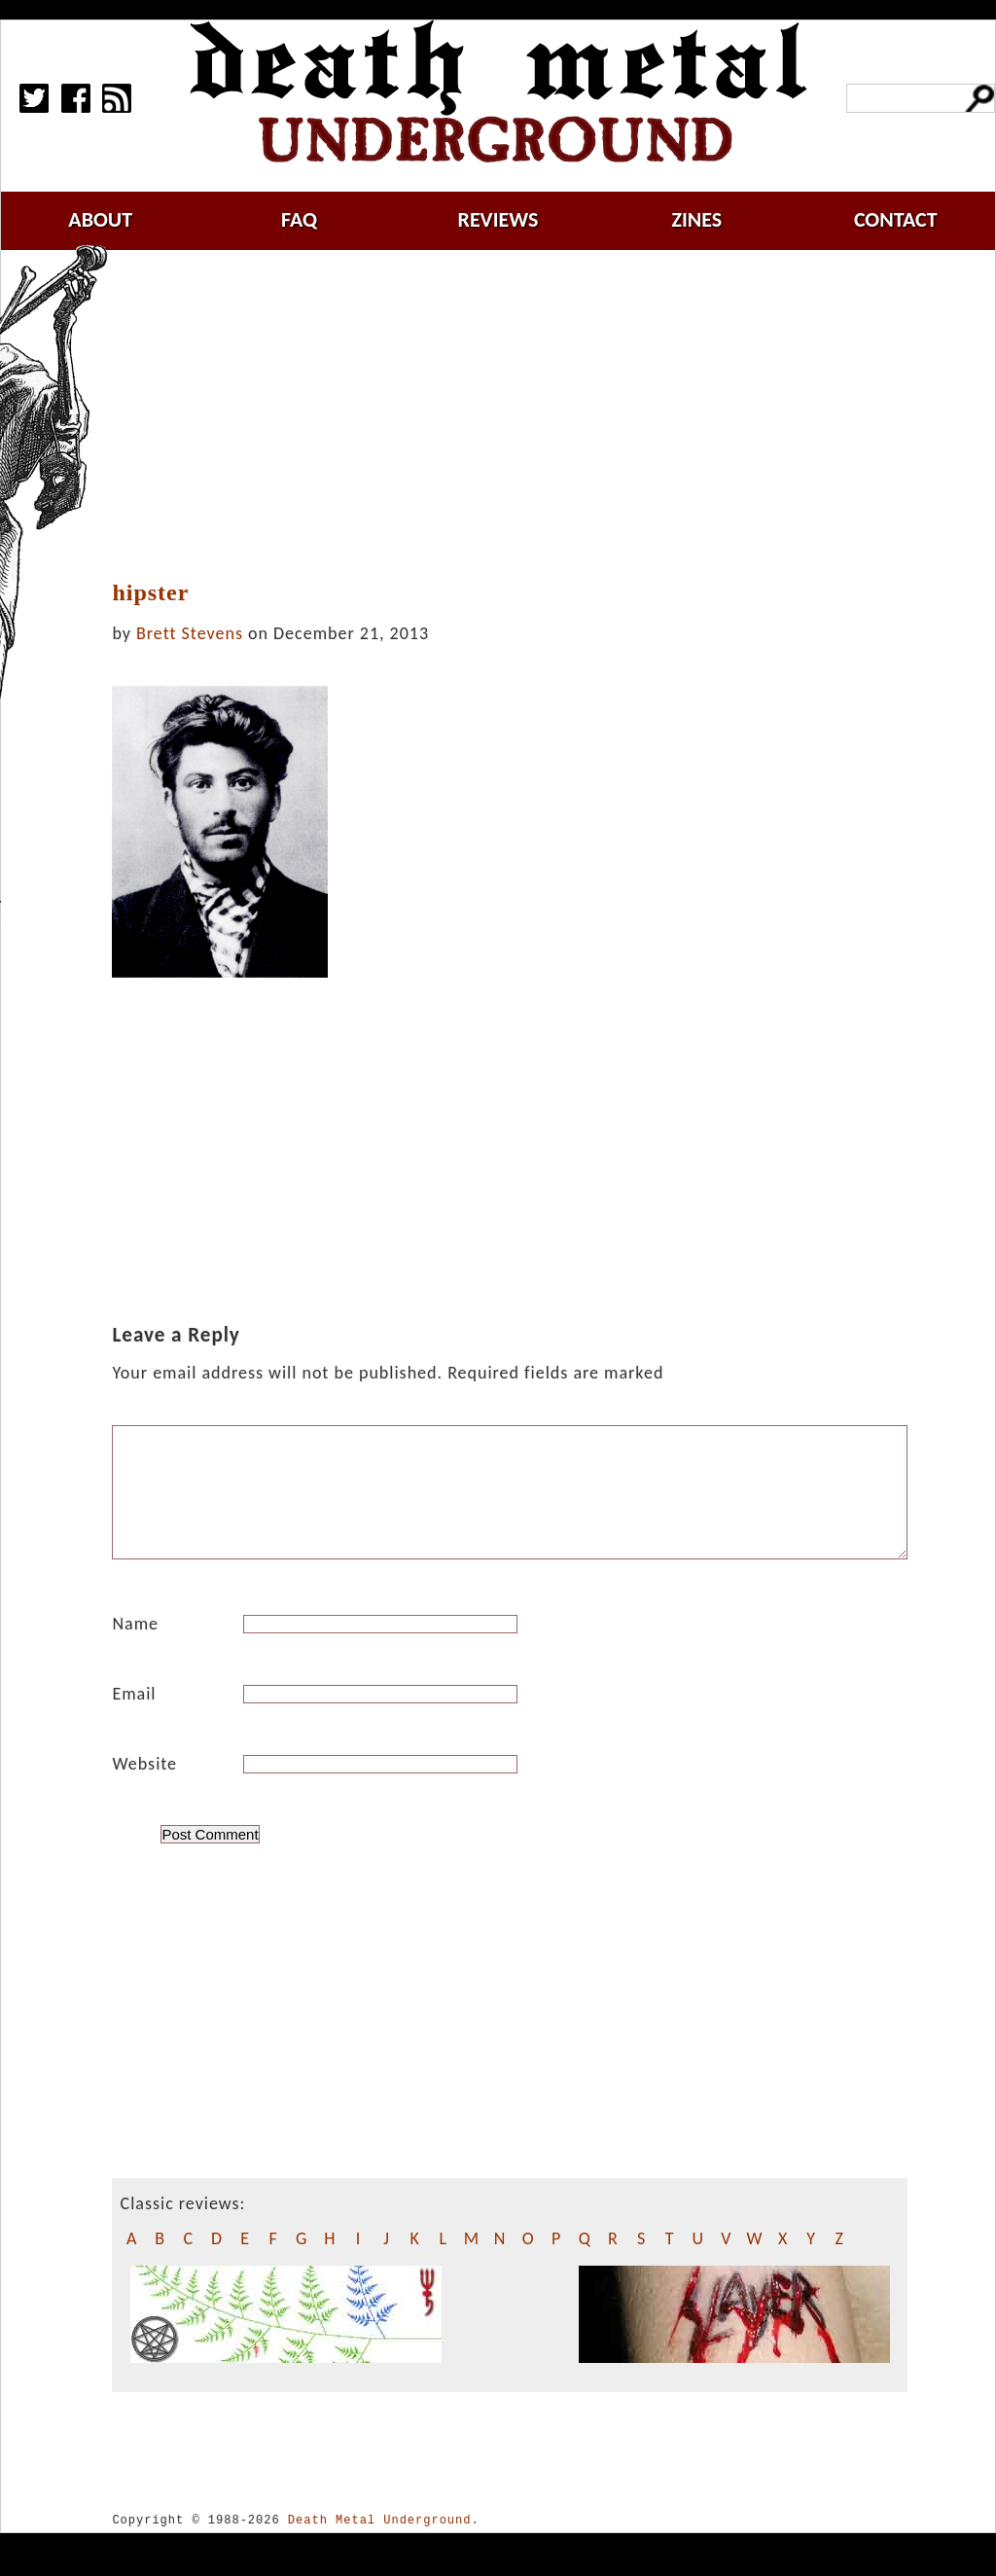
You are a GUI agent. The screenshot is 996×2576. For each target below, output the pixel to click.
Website (144, 1787)
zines (696, 219)
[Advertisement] (521, 415)
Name (135, 1647)
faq (299, 219)
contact (896, 219)
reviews (498, 219)
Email (134, 1717)
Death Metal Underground (380, 2543)
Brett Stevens (189, 633)
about (100, 219)
